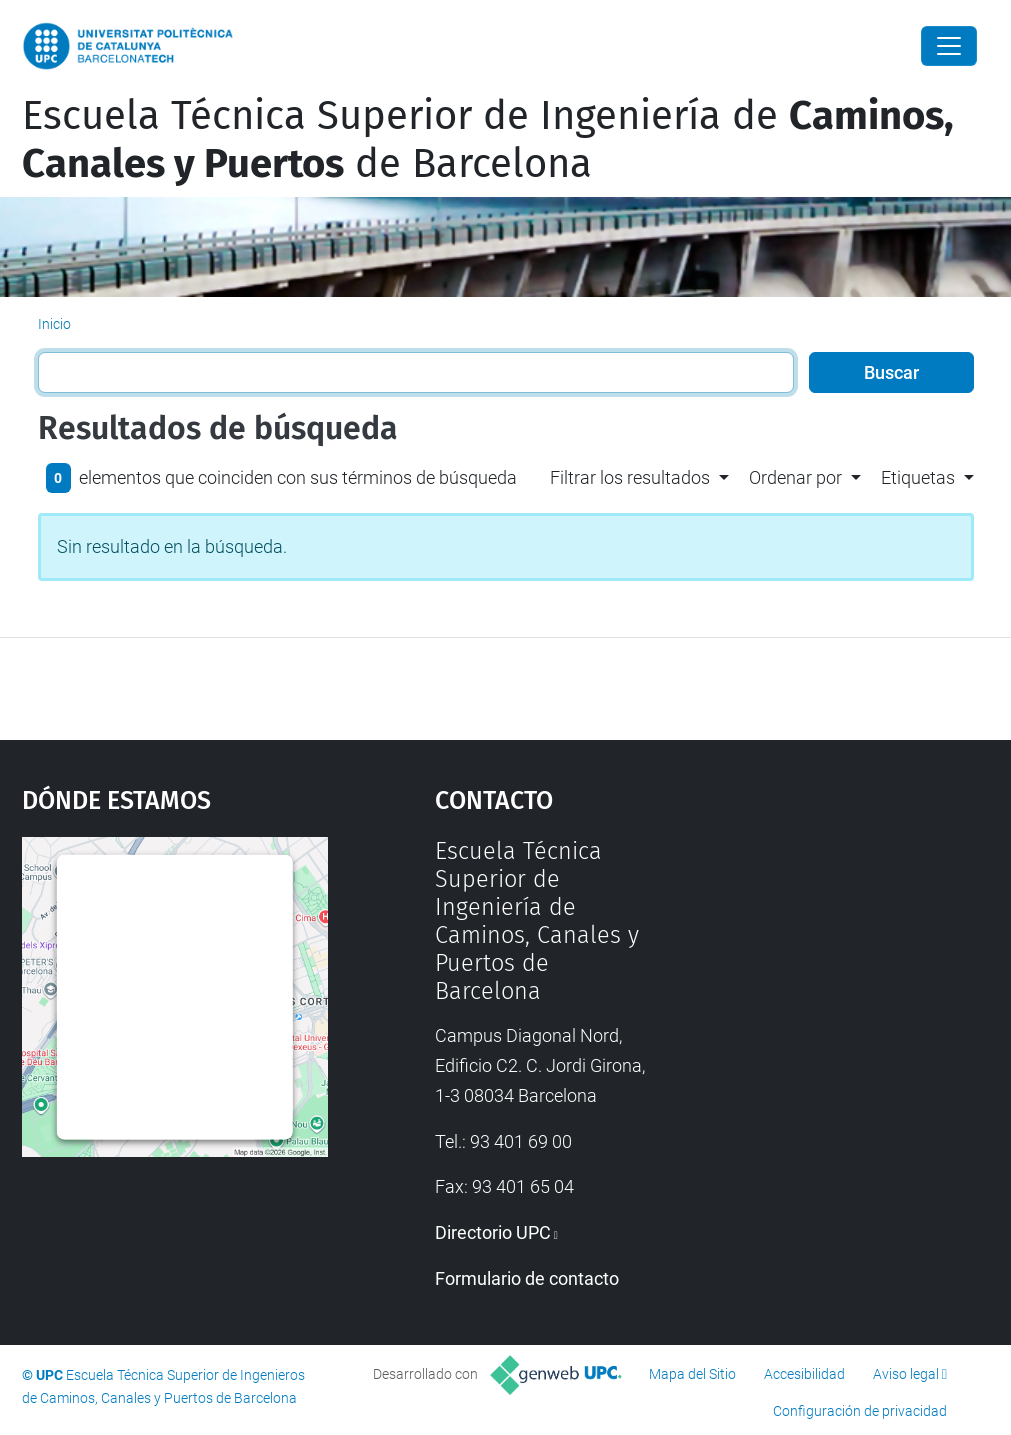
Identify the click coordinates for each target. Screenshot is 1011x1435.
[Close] (949, 46)
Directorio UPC (493, 1232)
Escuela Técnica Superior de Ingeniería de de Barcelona (488, 140)
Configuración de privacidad (860, 1411)
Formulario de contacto (527, 1278)
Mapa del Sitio (692, 1374)
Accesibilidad (804, 1374)
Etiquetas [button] (918, 477)
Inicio (54, 324)
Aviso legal (906, 1374)
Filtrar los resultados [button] (630, 477)
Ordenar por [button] (795, 477)
